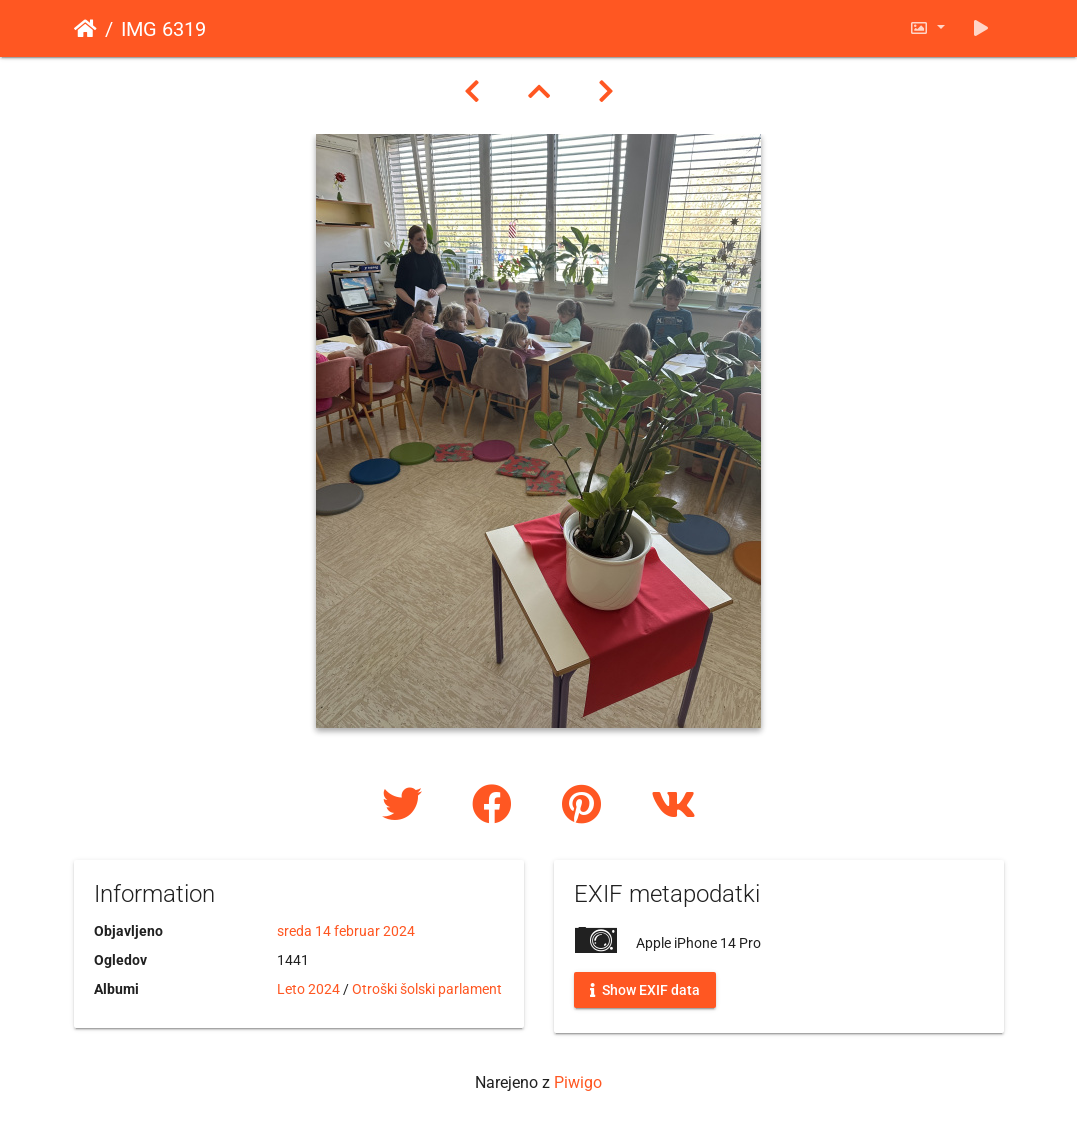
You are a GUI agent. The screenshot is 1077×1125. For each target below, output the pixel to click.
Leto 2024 (308, 989)
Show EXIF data (645, 990)
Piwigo (578, 1082)
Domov (85, 29)
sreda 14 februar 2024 (346, 931)
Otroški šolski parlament (427, 989)
